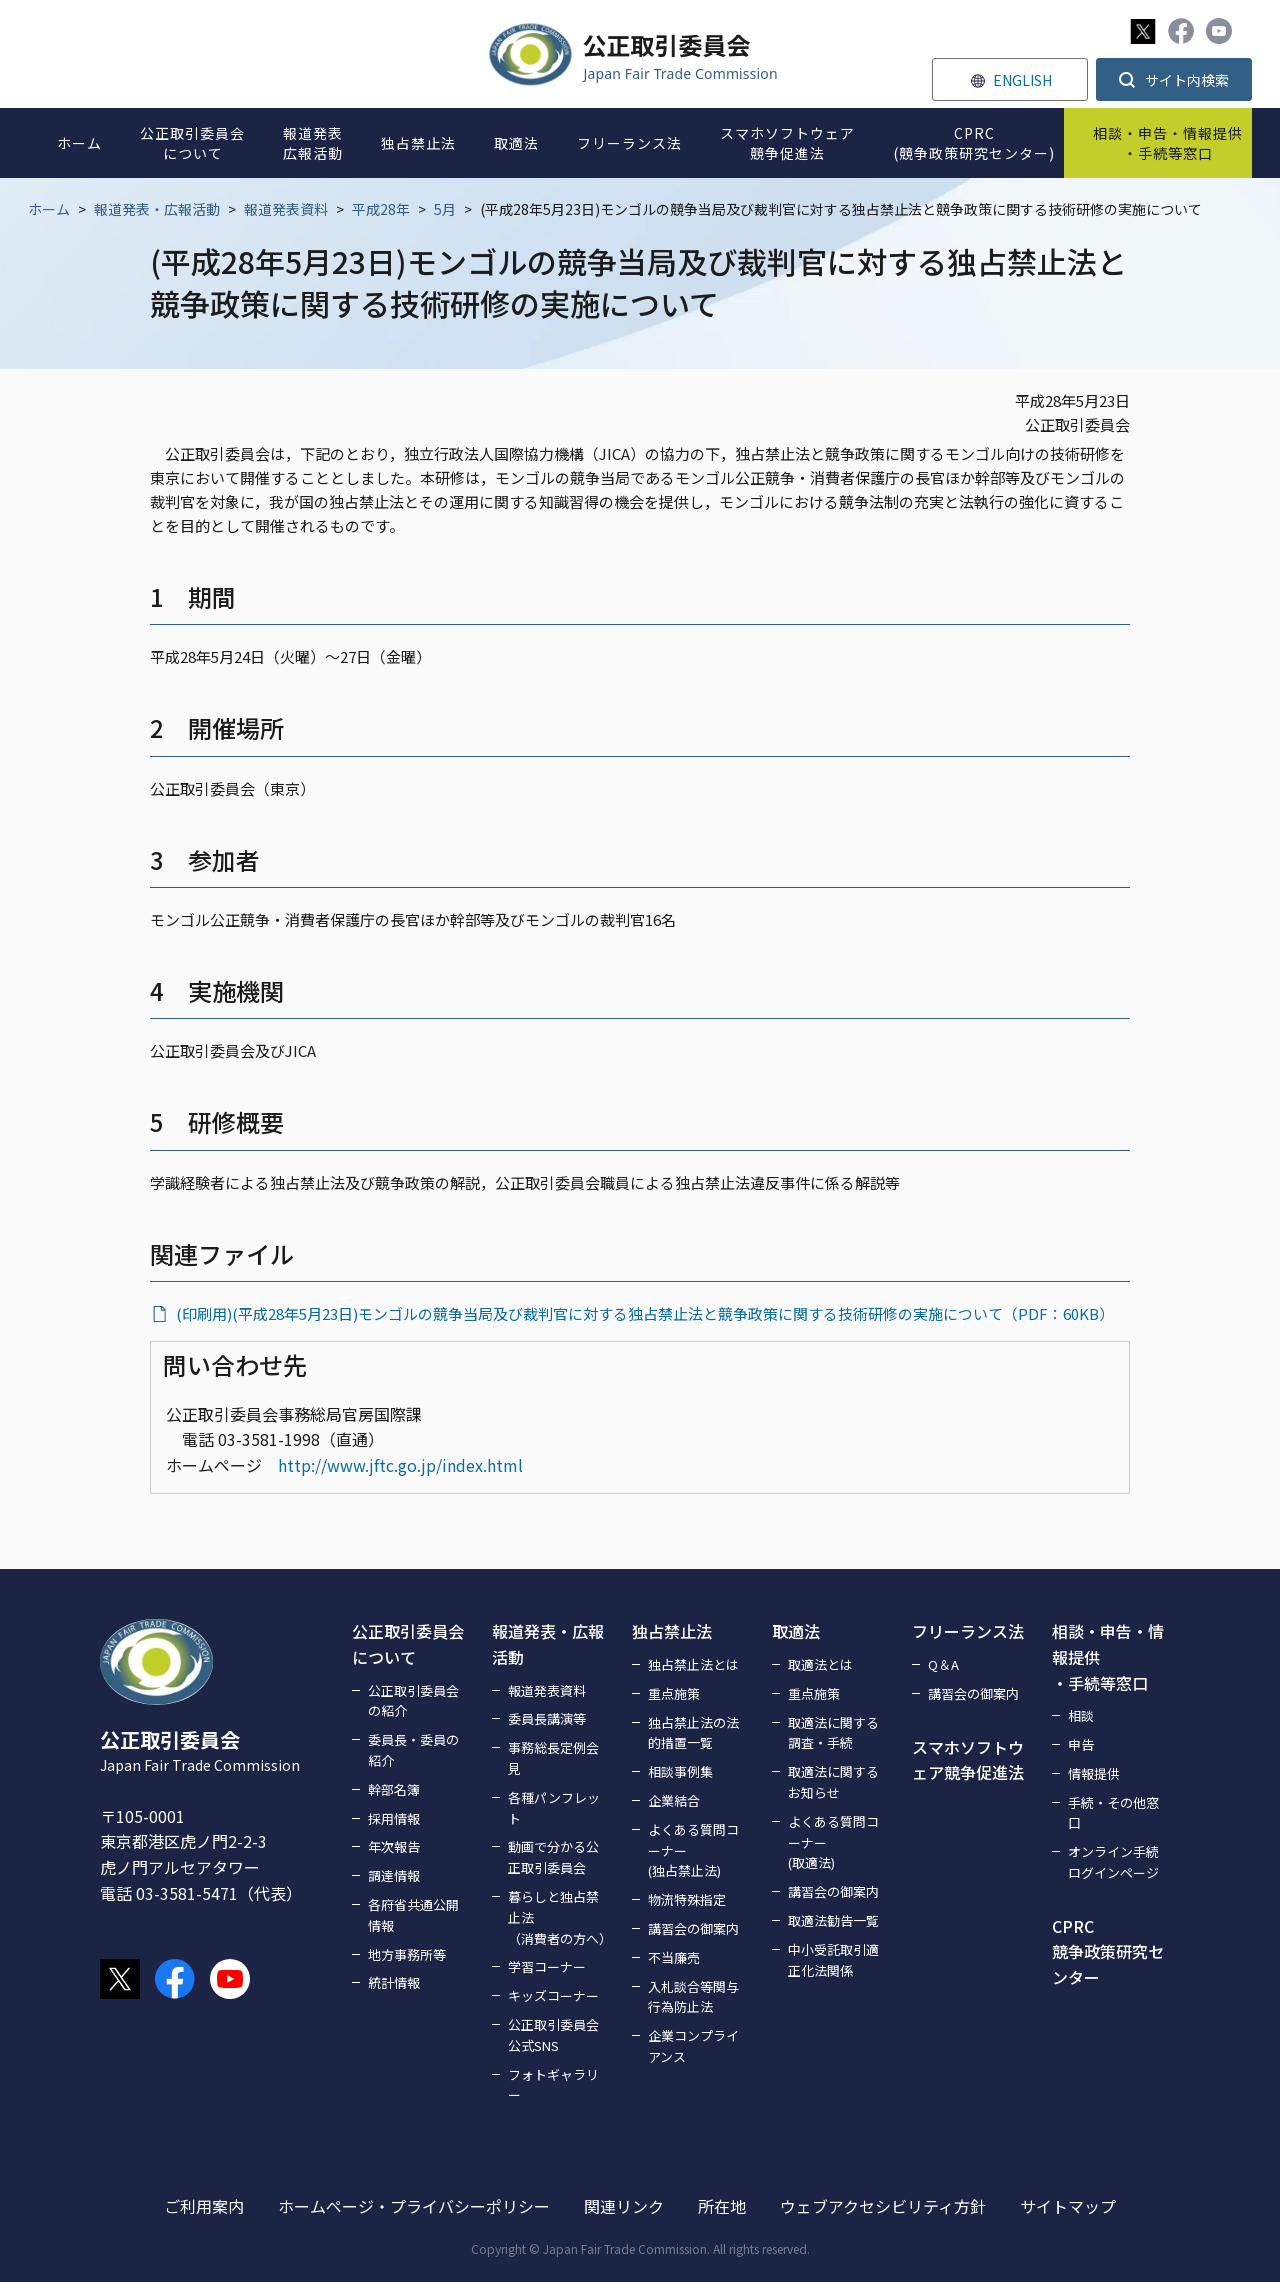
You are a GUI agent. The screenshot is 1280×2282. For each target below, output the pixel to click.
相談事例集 (680, 1771)
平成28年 (381, 209)
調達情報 (394, 1875)
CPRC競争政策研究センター (1108, 1951)
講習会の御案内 (693, 1928)
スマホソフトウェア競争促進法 (968, 1760)
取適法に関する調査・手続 (833, 1733)
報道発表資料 (286, 209)
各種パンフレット (554, 1808)
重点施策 (674, 1693)
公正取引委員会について (408, 1644)
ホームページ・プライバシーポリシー (414, 2206)
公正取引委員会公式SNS (553, 2035)
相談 (1081, 1715)
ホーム (49, 209)
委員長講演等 (547, 1718)
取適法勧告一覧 (833, 1920)
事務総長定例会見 (553, 1758)
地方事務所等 (407, 1954)
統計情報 (394, 1982)
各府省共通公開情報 (413, 1915)
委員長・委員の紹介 (413, 1750)
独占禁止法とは (693, 1664)
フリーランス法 (968, 1631)
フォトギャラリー (553, 2085)
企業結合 (674, 1800)
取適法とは (820, 1664)
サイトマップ (1068, 2206)
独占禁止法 (672, 1631)
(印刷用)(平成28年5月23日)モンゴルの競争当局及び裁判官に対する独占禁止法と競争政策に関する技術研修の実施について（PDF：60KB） (645, 1313)
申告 (1081, 1744)
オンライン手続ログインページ (1113, 1862)
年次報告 (394, 1846)
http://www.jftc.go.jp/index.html (400, 1465)
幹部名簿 (394, 1789)
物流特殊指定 (687, 1899)
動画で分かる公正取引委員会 (553, 1857)
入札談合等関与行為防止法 (693, 1997)
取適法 (796, 1631)
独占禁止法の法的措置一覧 (693, 1733)
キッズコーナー (553, 1995)
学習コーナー (547, 1966)
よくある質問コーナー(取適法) (833, 1842)
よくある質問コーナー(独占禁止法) (693, 1850)
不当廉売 (674, 1957)
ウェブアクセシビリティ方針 (883, 2206)
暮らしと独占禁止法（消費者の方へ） (558, 1917)
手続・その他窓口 (1113, 1813)
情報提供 (1094, 1773)
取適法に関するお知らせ (833, 1782)
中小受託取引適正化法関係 (833, 1960)
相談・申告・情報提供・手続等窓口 (1108, 1656)
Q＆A (943, 1664)
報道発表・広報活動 (157, 209)
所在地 (722, 2206)
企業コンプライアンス (693, 2046)
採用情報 (394, 1818)
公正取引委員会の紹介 (413, 1701)
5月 (445, 209)
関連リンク (624, 2206)
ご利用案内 (204, 2206)
